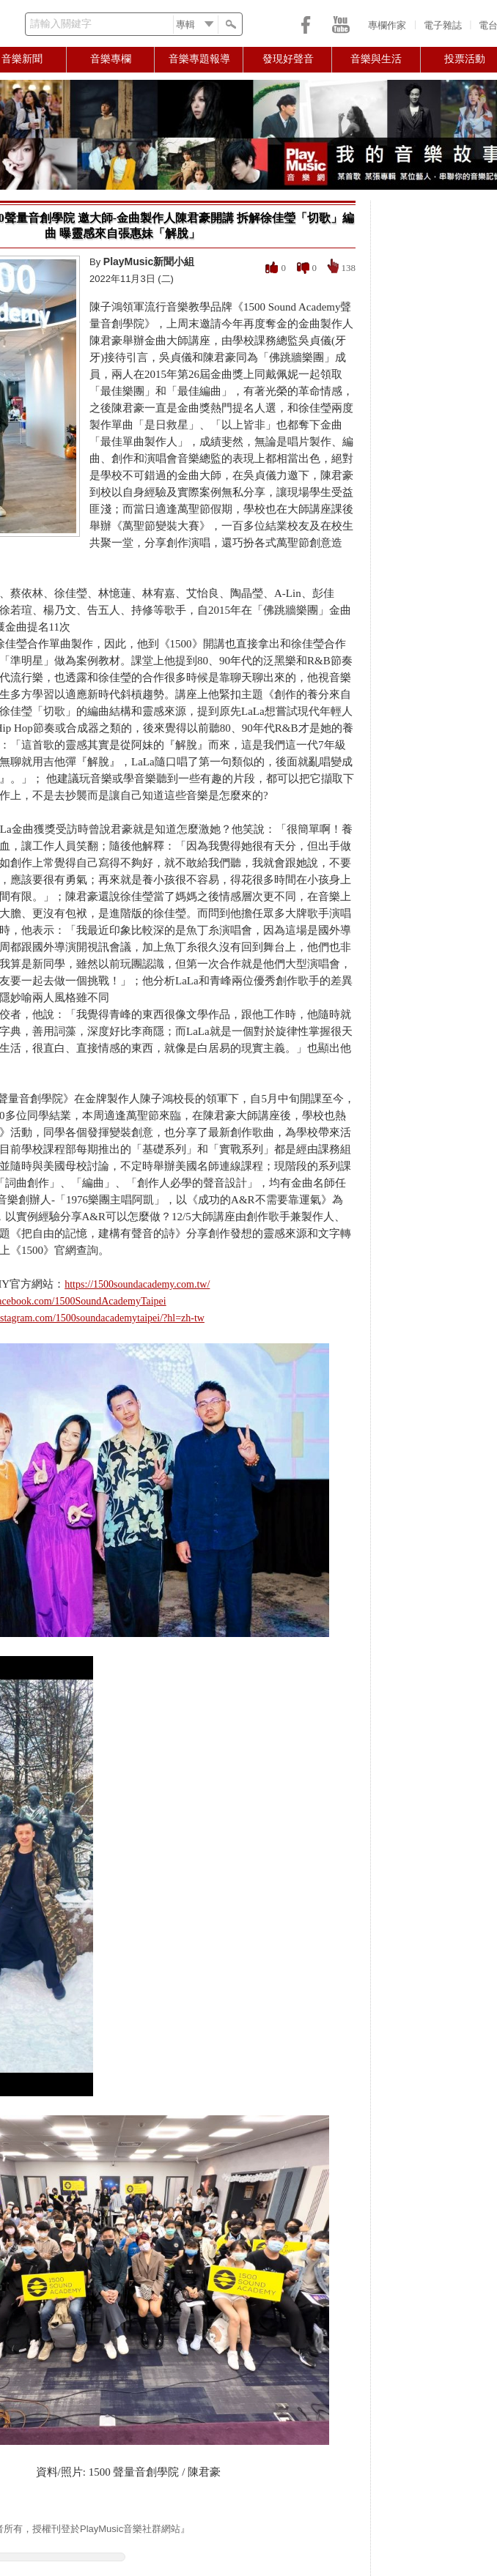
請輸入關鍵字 (61, 23)
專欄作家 (387, 25)
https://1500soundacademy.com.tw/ (137, 1284)
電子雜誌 (443, 25)
